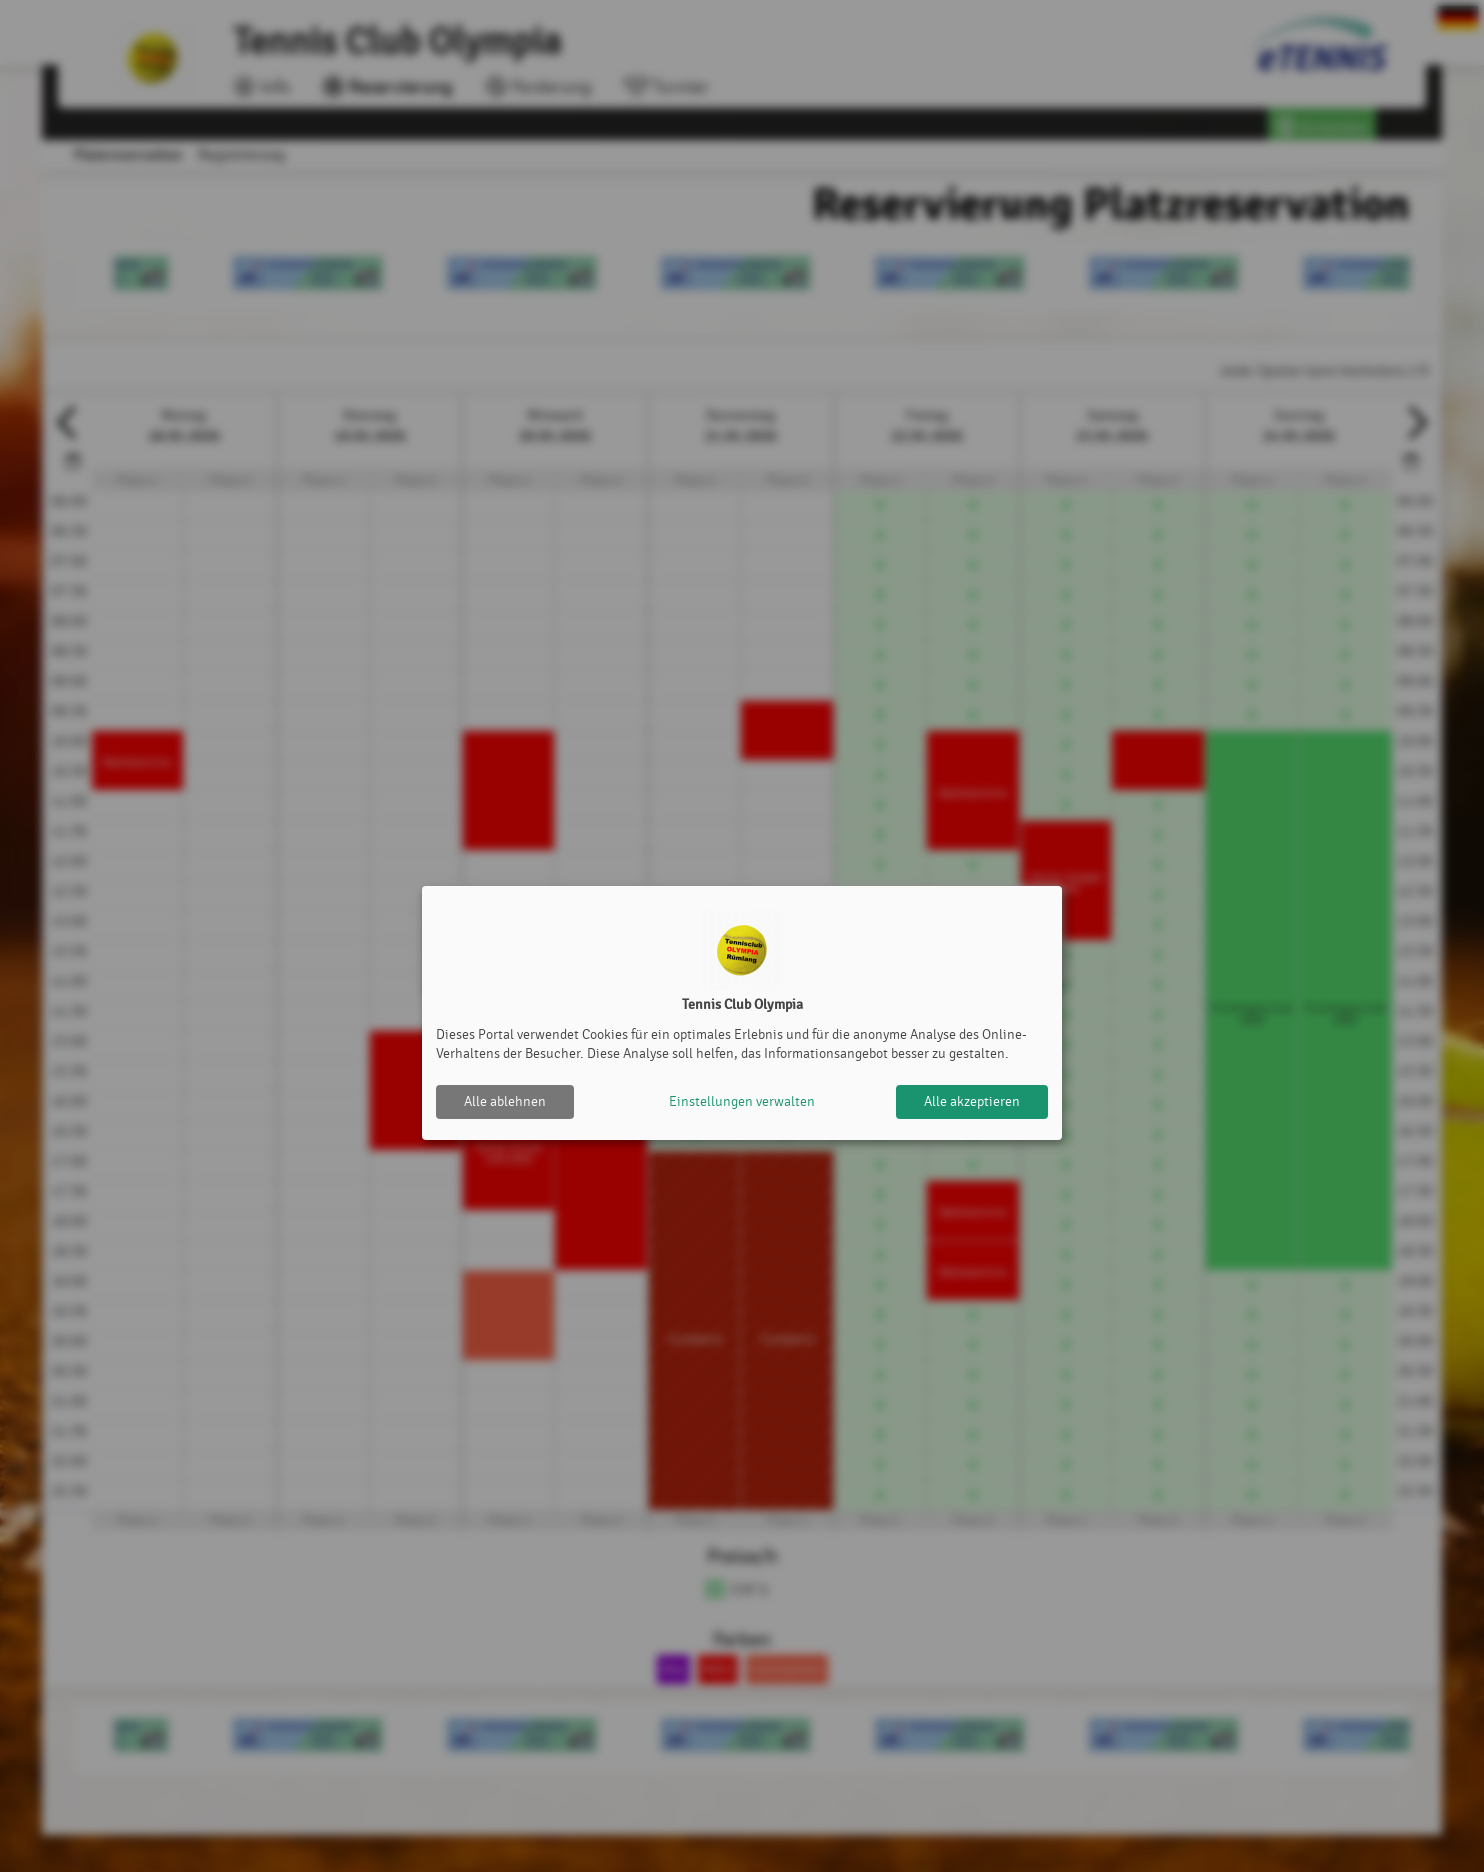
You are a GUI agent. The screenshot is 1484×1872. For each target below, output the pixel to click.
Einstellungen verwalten (742, 1101)
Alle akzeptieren (972, 1101)
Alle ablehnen (505, 1101)
